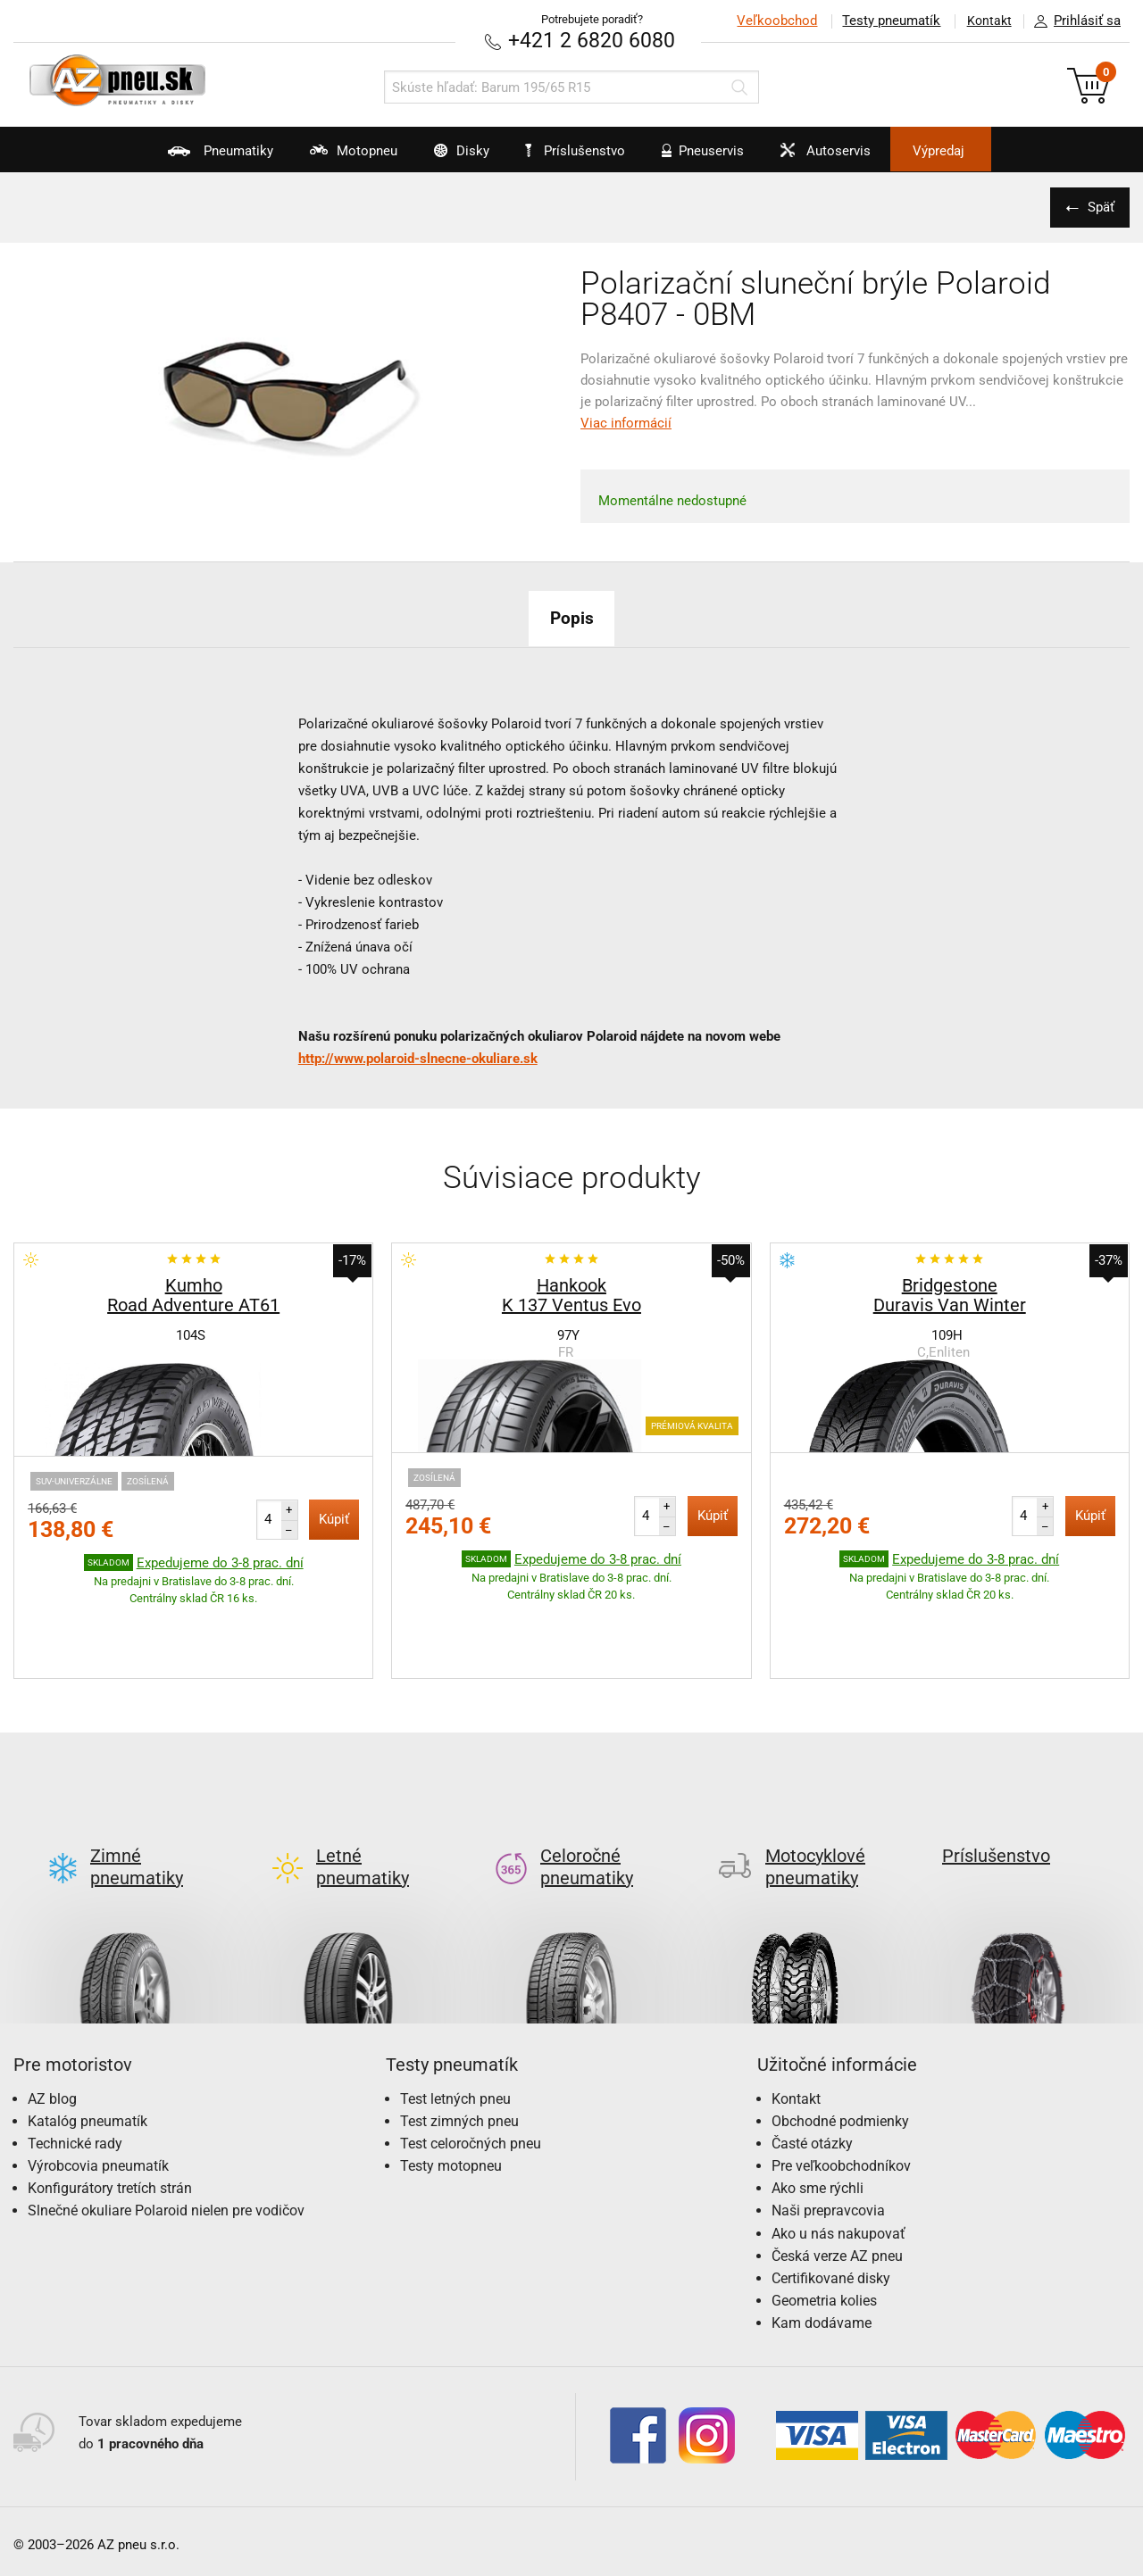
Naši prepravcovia (828, 2126)
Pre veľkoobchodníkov (841, 2081)
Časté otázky (812, 2058)
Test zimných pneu (459, 2036)
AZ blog (52, 2014)
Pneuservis (710, 157)
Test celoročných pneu (470, 2058)
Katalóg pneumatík (87, 2036)
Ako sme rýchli (818, 2104)
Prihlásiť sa (1072, 21)
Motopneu (323, 157)
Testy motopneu (451, 2081)
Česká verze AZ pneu (837, 2171)
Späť (1098, 206)
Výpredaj (977, 151)
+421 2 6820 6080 (592, 40)
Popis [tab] (571, 616)
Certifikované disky (831, 2194)
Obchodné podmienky (840, 2036)
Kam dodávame (822, 2239)
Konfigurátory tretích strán (110, 2104)
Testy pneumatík (885, 20)
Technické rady (75, 2058)
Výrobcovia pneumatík (98, 2081)
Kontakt (986, 20)
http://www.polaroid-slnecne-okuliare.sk (418, 1058)
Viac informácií (626, 422)
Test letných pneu (455, 2014)
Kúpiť (334, 1518)
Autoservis (845, 157)
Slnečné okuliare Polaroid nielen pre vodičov (166, 2126)
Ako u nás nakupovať (838, 2148)
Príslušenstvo (581, 151)
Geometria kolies (824, 2216)
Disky (443, 157)
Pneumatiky (177, 157)
